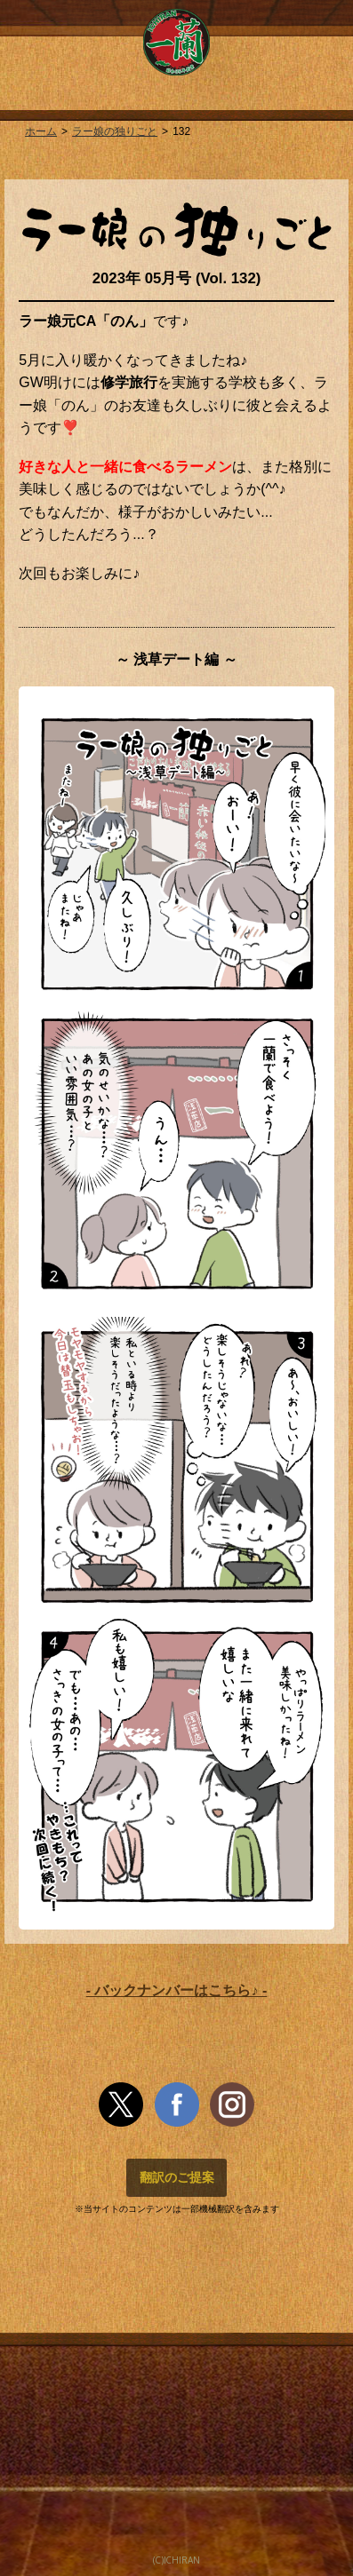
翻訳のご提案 (177, 2177)
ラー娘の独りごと (114, 131)
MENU (27, 29)
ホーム (41, 131)
